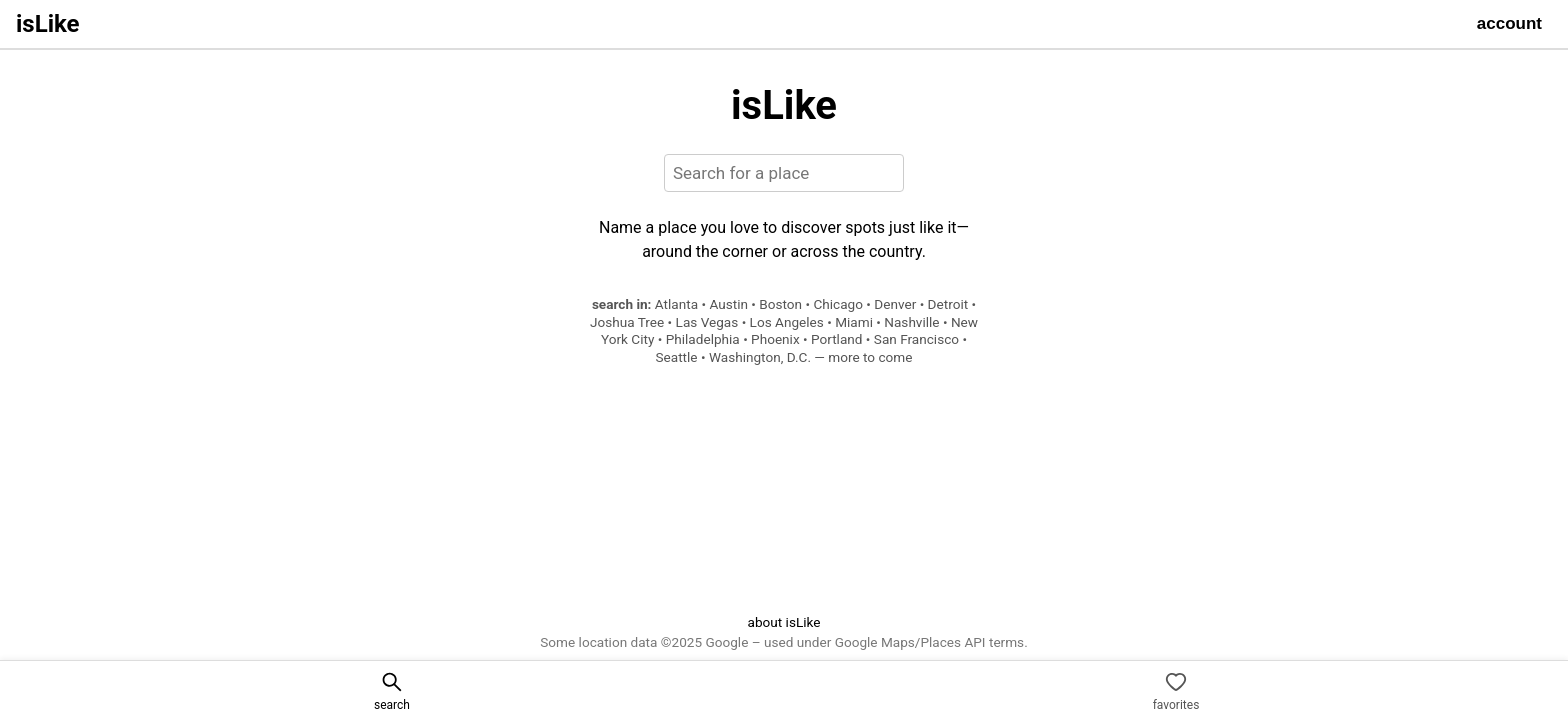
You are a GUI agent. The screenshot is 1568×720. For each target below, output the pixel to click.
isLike (48, 24)
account (1509, 23)
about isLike (783, 622)
